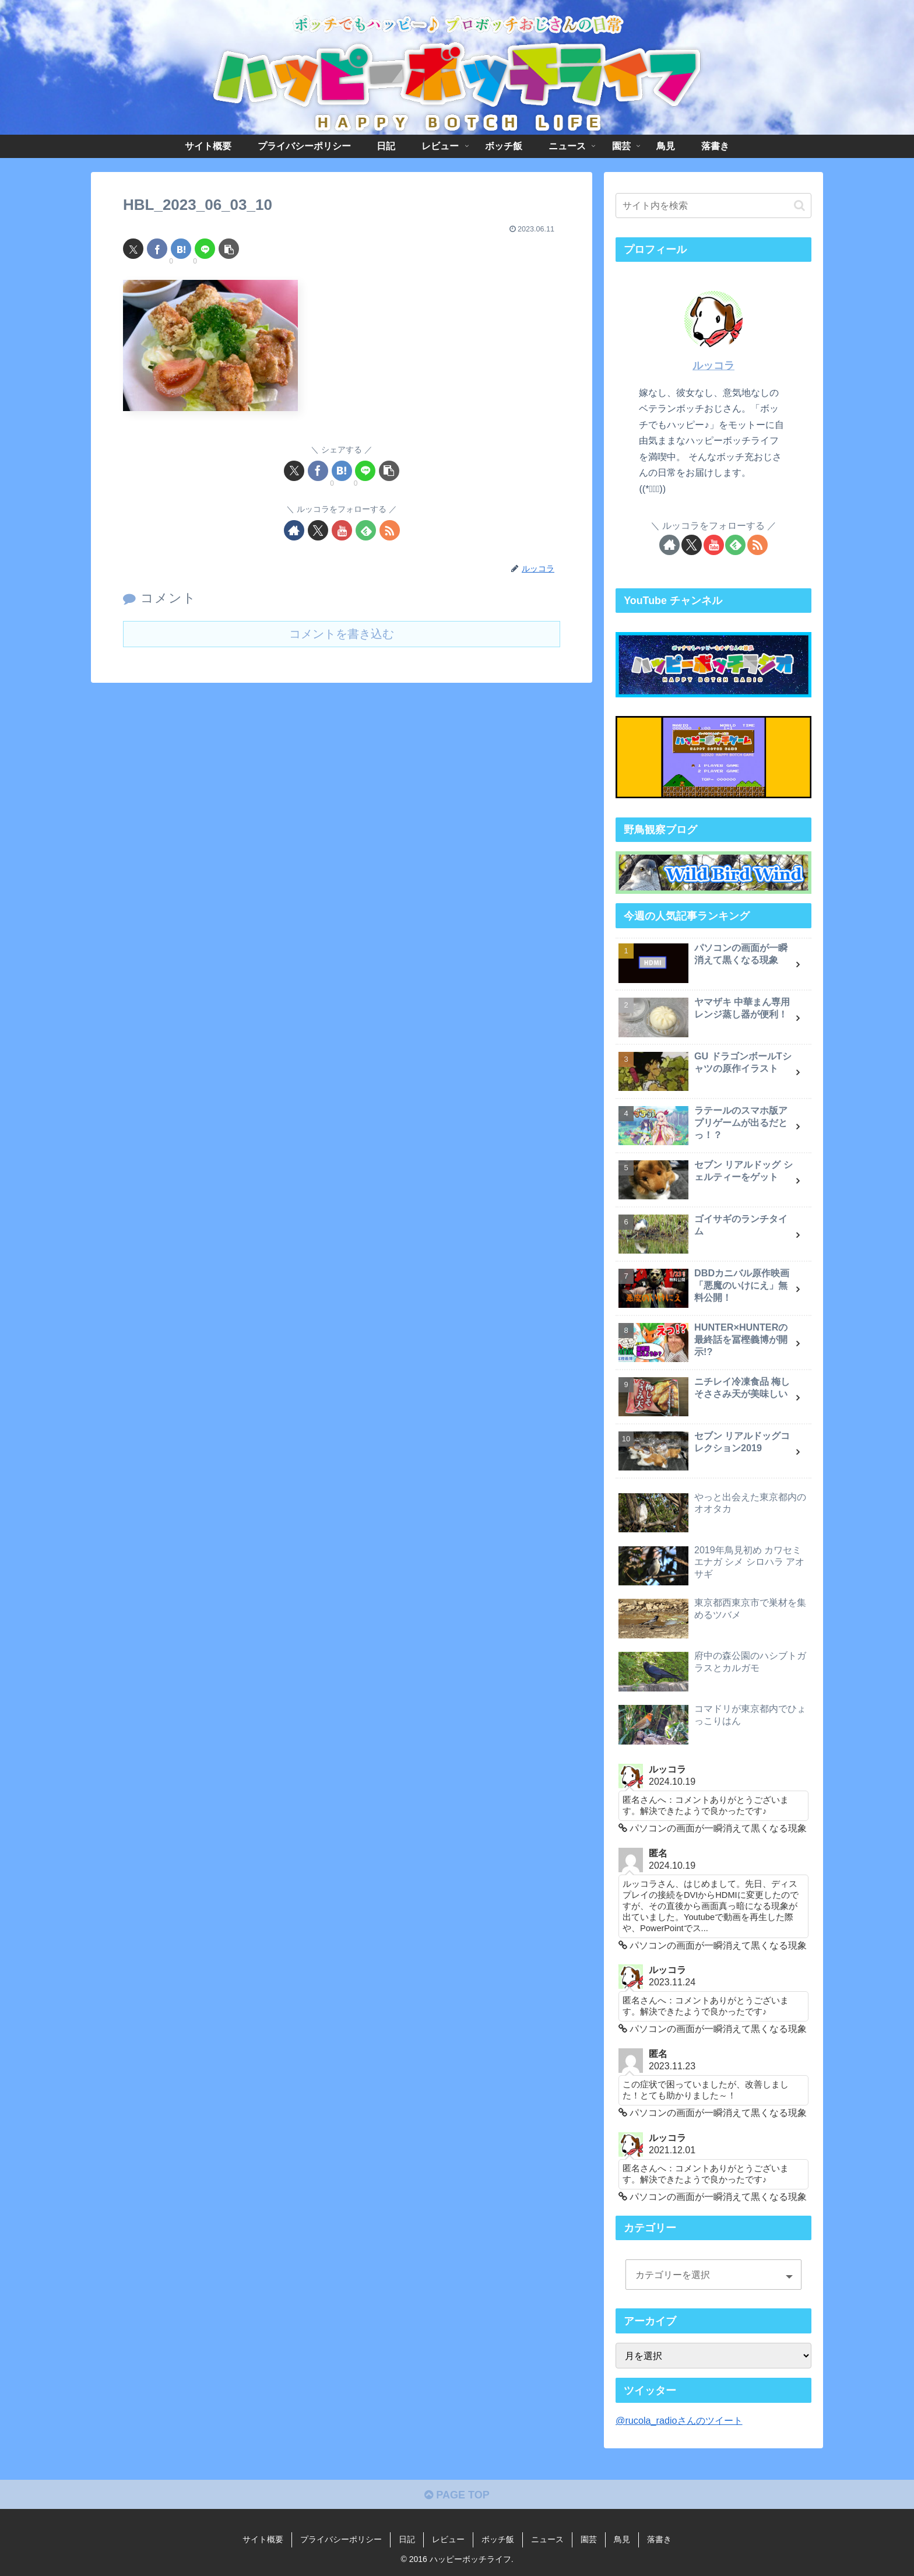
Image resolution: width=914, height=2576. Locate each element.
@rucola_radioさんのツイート (679, 2420)
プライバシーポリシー (341, 2539)
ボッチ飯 (497, 2539)
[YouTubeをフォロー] (342, 530)
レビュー (448, 2539)
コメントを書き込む (341, 633)
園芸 (589, 2539)
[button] (229, 248)
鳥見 (622, 2539)
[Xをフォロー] (318, 530)
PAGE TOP (456, 2495)
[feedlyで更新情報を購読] (366, 530)
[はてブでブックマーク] (181, 248)
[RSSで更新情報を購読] (389, 530)
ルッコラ (713, 365)
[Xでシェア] (133, 248)
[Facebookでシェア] (157, 248)
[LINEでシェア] (205, 248)
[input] (713, 205)
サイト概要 (262, 2539)
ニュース (547, 2539)
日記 (407, 2539)
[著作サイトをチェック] (294, 530)
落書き (659, 2539)
